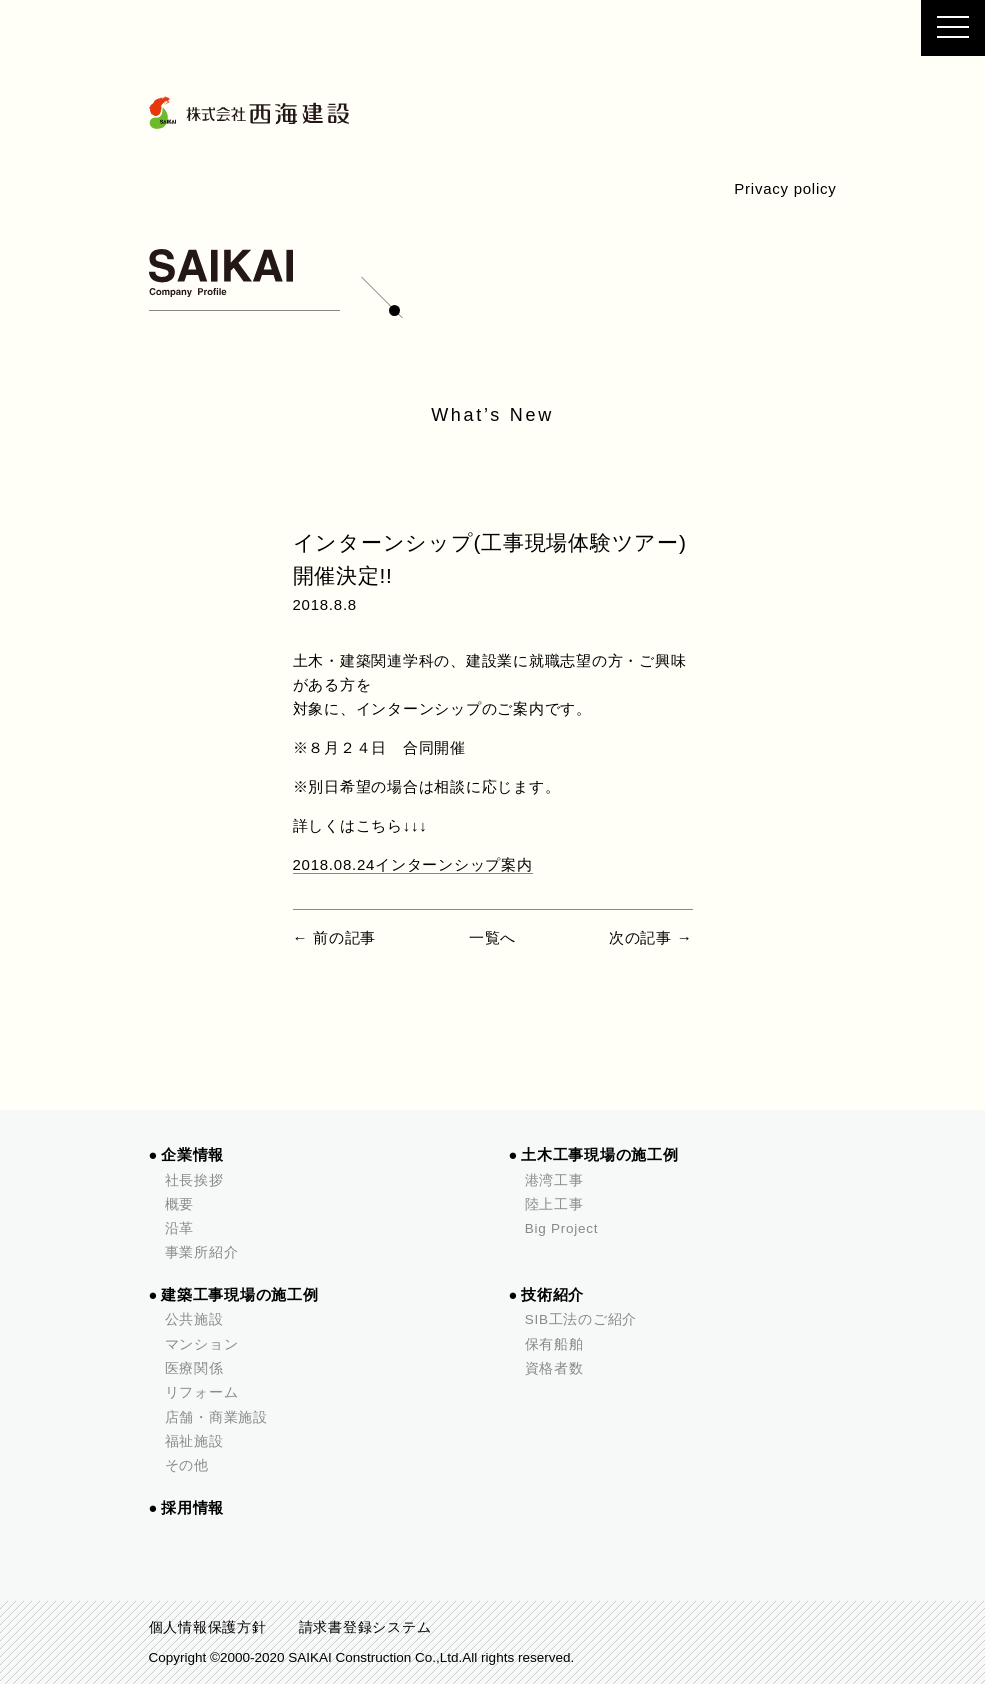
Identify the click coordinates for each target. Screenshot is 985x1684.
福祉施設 (194, 1441)
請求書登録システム (365, 1627)
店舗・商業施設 (216, 1417)
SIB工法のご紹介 (581, 1319)
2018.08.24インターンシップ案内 (413, 864)
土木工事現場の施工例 (600, 1155)
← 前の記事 (335, 937)
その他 (187, 1465)
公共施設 (194, 1319)
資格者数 (554, 1368)
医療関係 (194, 1368)
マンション (202, 1344)
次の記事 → (651, 937)
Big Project (562, 1228)
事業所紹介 (202, 1252)
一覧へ (492, 937)
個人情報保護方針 (208, 1627)
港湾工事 (554, 1180)
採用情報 (192, 1508)
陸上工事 (554, 1204)
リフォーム (202, 1392)
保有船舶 (554, 1344)
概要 (180, 1204)
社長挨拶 (194, 1180)
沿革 (180, 1228)
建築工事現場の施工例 (240, 1295)
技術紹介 (552, 1295)
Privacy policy (785, 188)
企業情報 (192, 1155)
